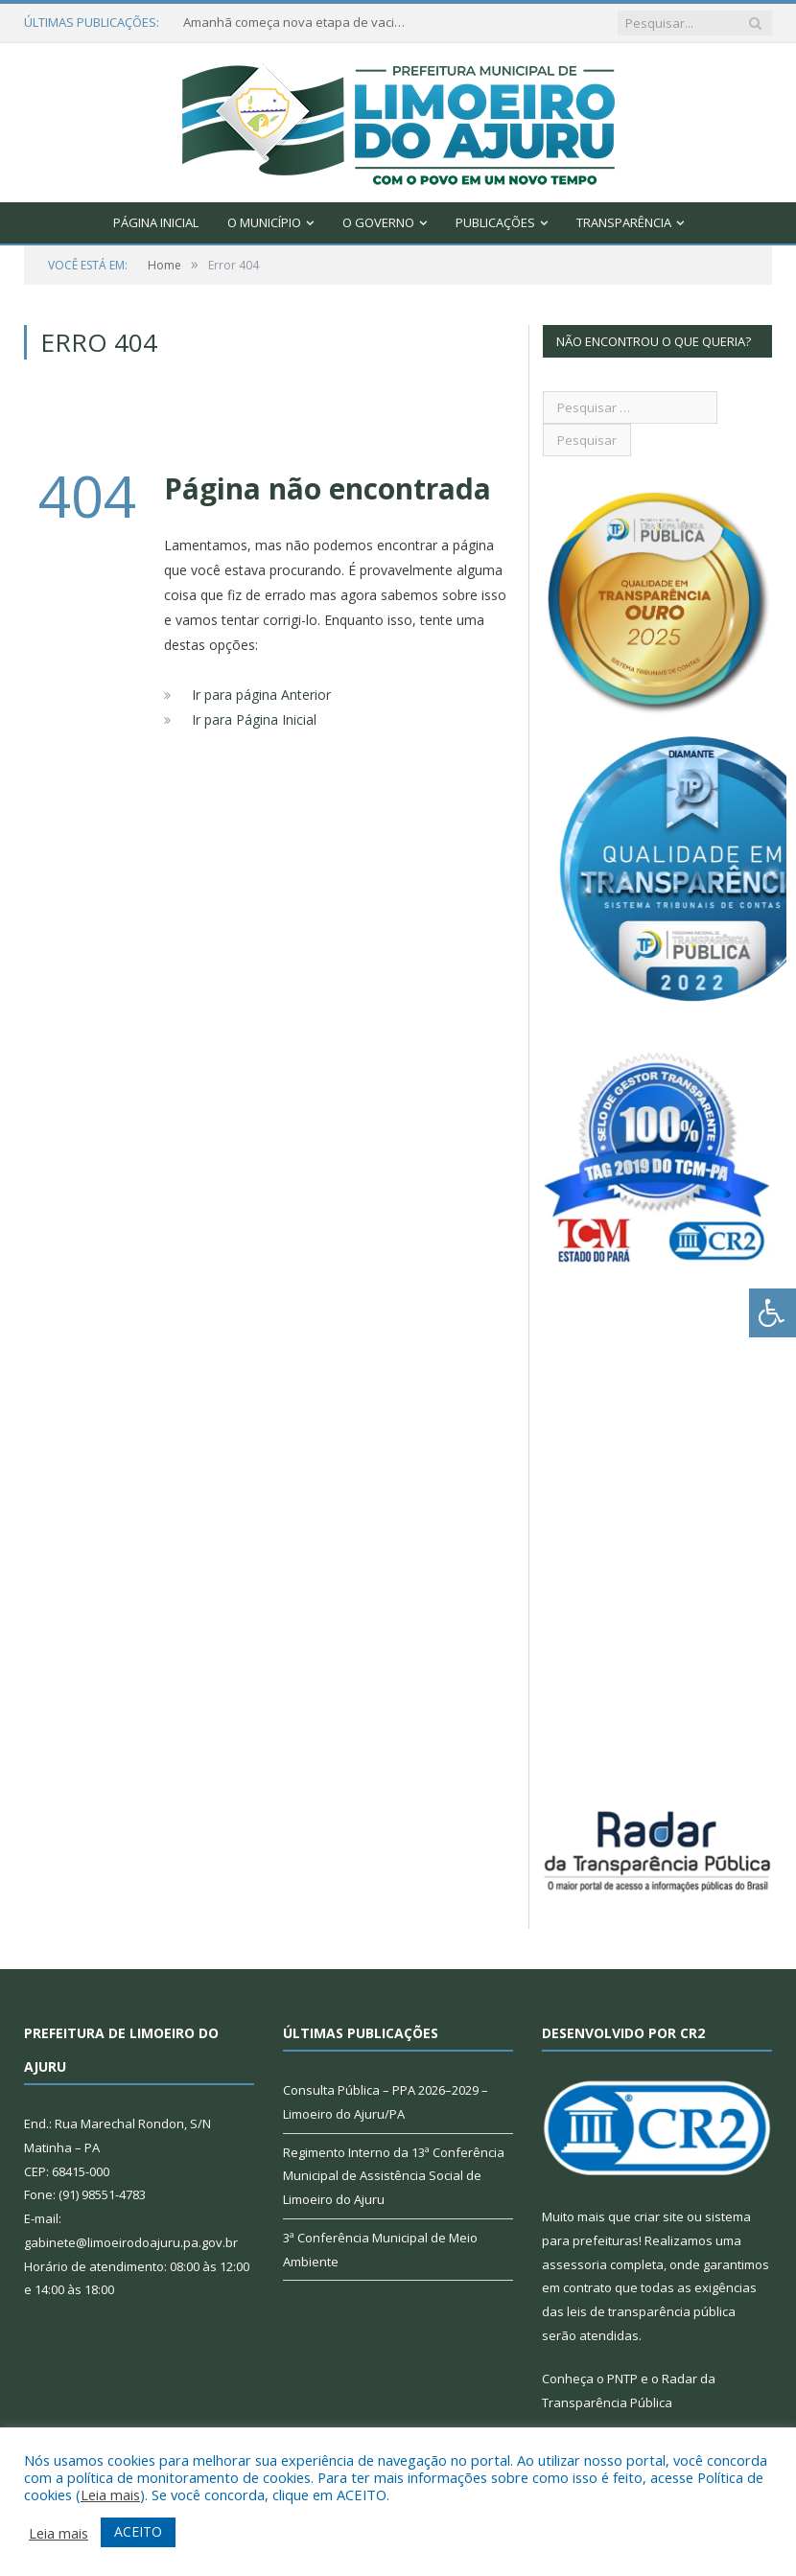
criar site (659, 2216)
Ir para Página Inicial (254, 719)
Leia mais (110, 2494)
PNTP (622, 2378)
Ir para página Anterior (261, 694)
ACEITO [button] (138, 2531)
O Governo (378, 222)
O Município (264, 222)
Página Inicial (156, 222)
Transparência (623, 222)
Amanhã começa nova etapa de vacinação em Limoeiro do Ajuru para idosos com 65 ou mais (298, 22)
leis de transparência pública (651, 2311)
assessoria (574, 2264)
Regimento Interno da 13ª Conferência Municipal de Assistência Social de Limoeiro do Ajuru (393, 2176)
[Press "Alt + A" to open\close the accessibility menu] (772, 1312)
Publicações (495, 222)
